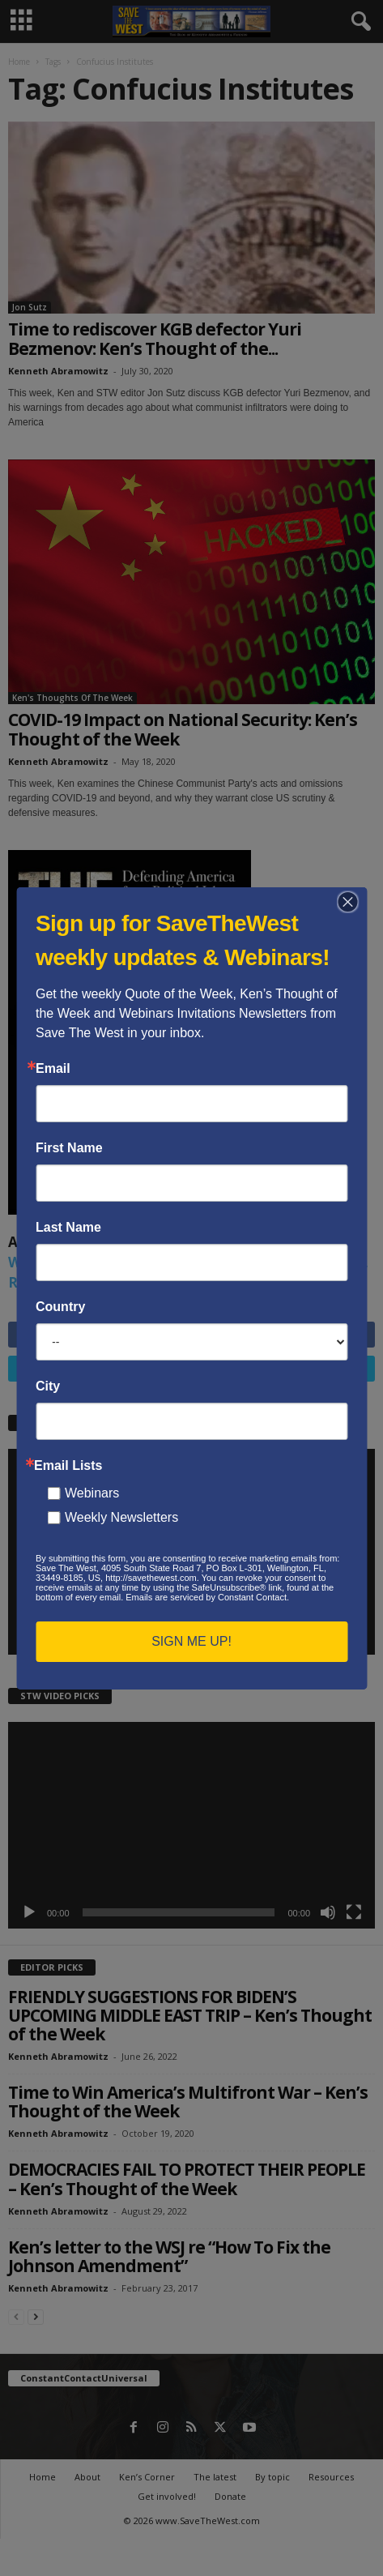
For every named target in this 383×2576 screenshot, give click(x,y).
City (48, 1386)
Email (53, 1068)
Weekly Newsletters (121, 1517)
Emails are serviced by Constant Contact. (207, 1597)
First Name (69, 1148)
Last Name (68, 1227)
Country (60, 1307)
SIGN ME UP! (191, 1641)
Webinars (92, 1493)
